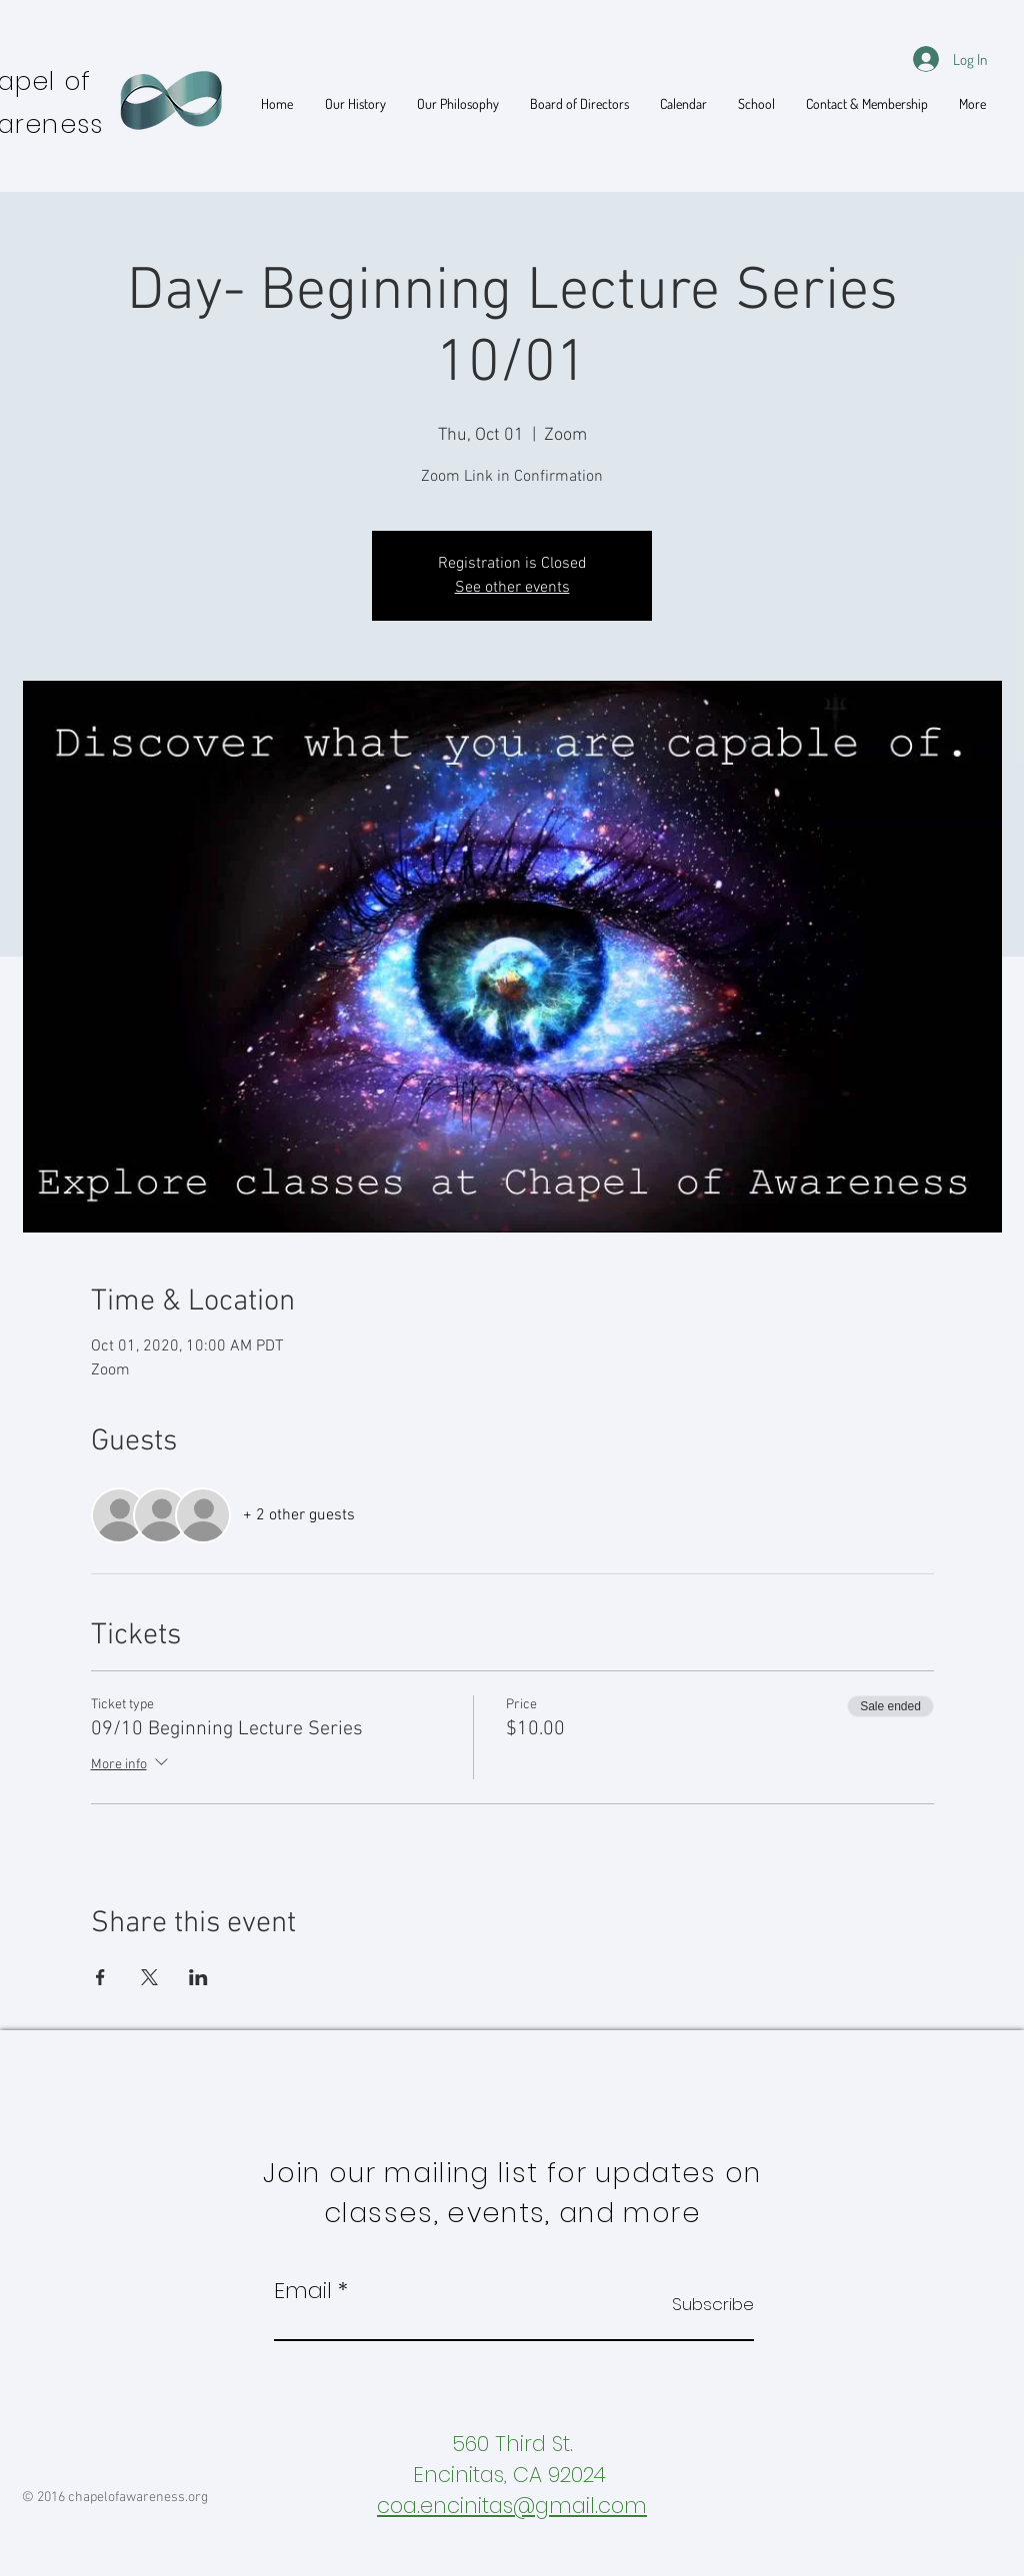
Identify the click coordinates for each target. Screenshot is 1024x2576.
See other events (512, 588)
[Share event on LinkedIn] (198, 1977)
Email (303, 2291)
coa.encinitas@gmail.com (512, 2505)
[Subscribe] (703, 2304)
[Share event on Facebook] (100, 1977)
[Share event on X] (149, 1977)
